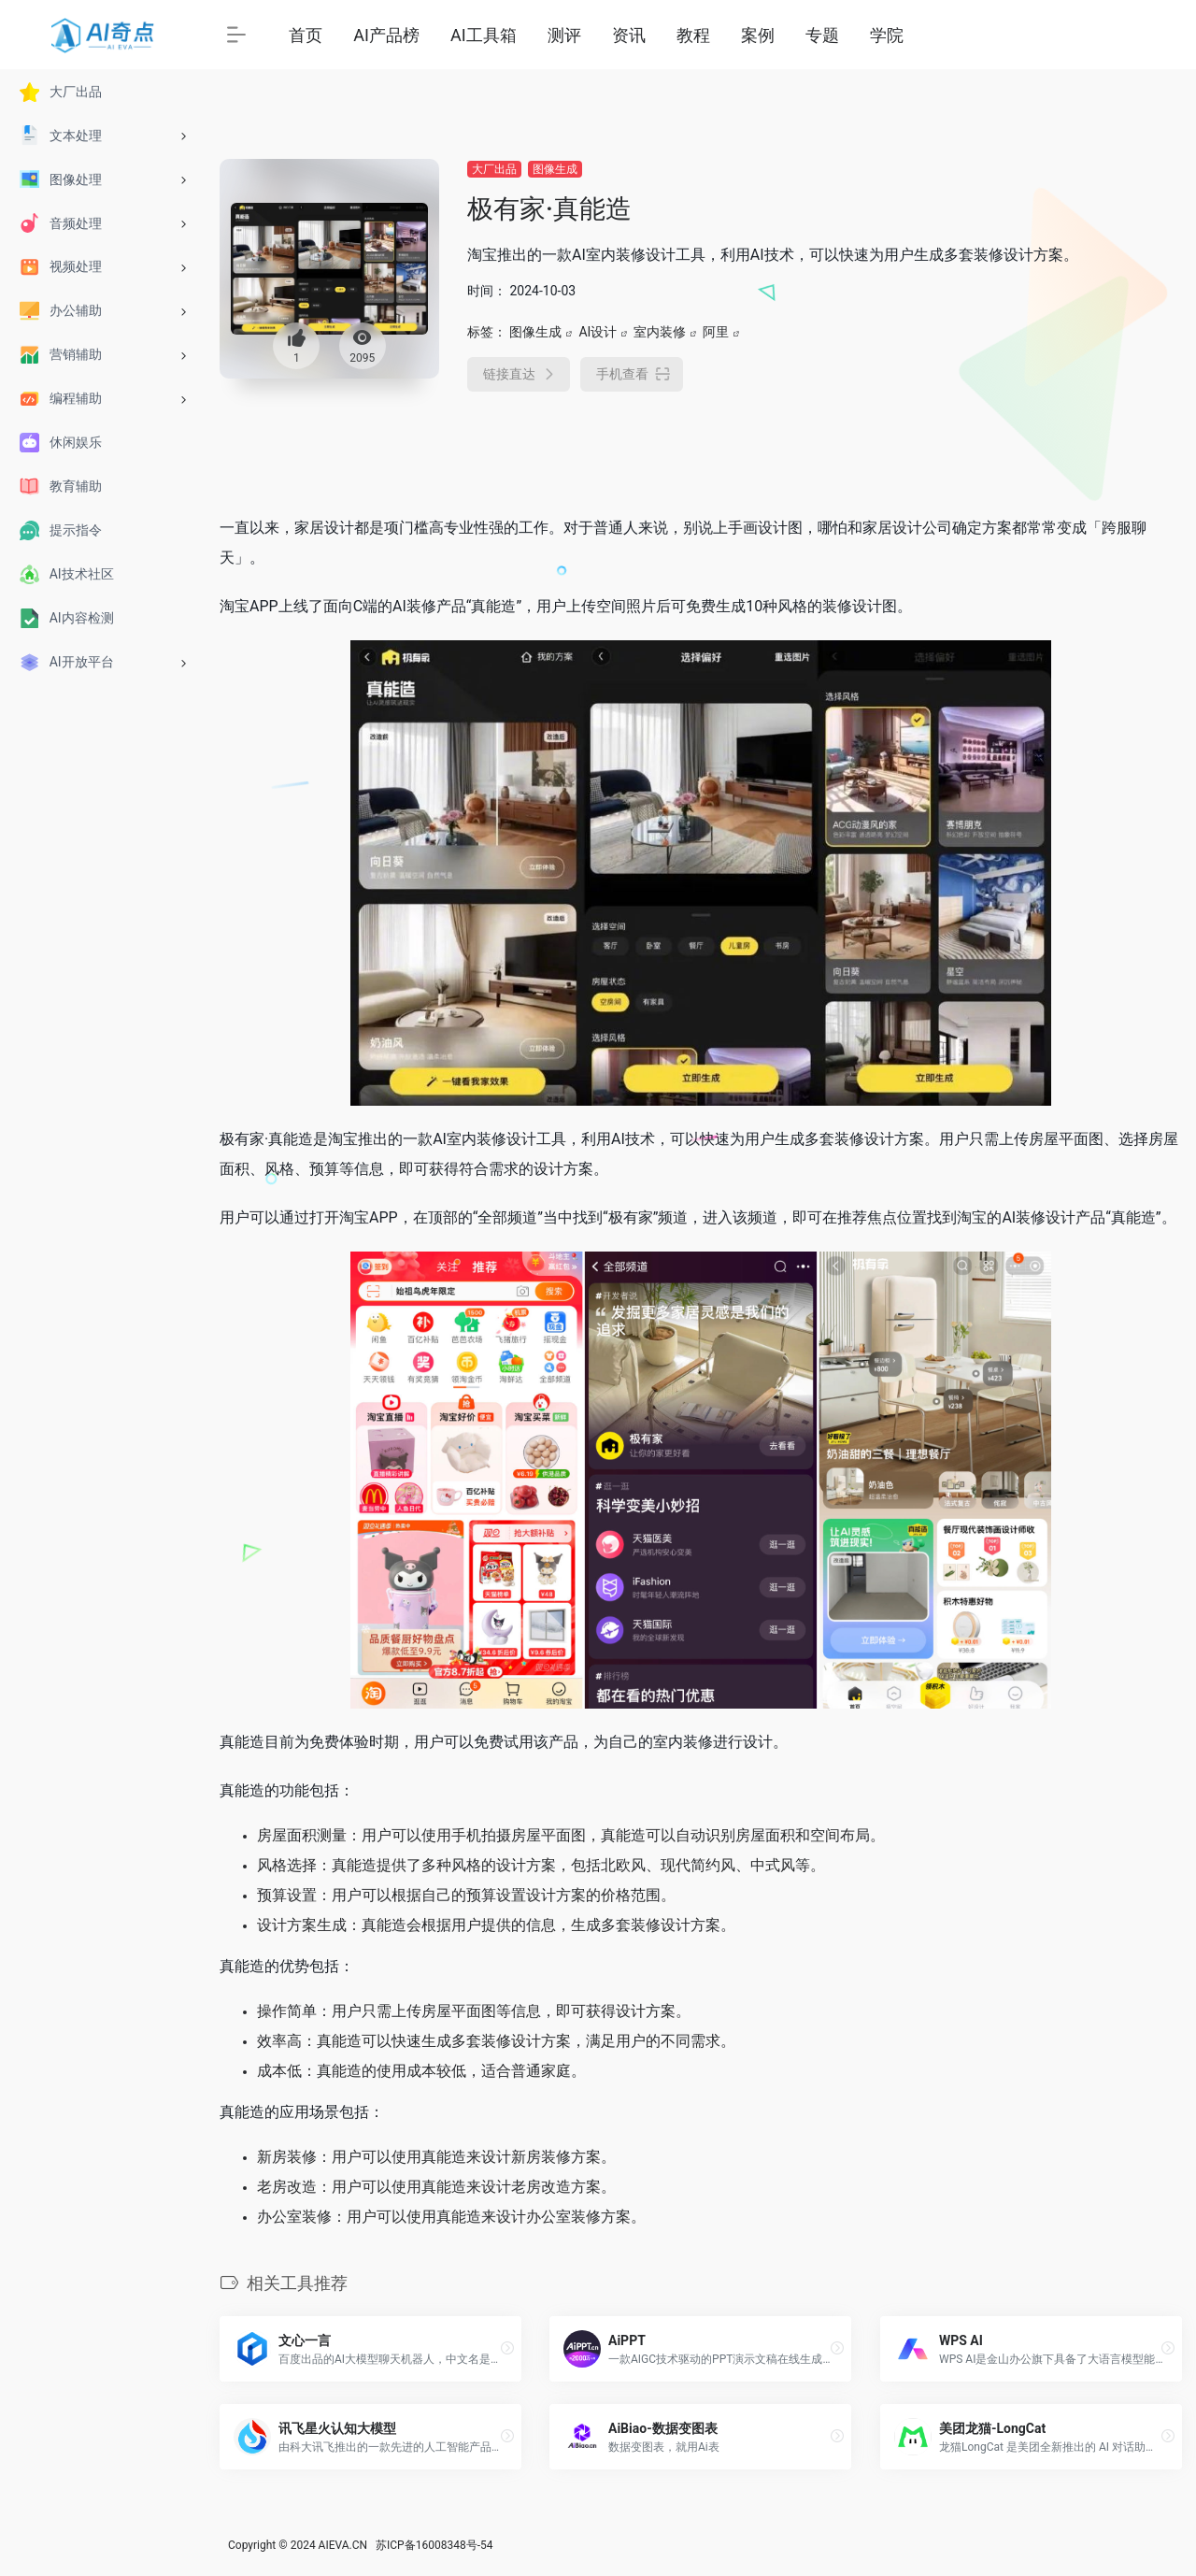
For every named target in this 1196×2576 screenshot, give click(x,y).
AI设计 (597, 331)
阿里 (716, 331)
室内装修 (660, 331)
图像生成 (555, 169)
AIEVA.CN (343, 2545)
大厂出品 (494, 169)
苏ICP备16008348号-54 (434, 2545)
